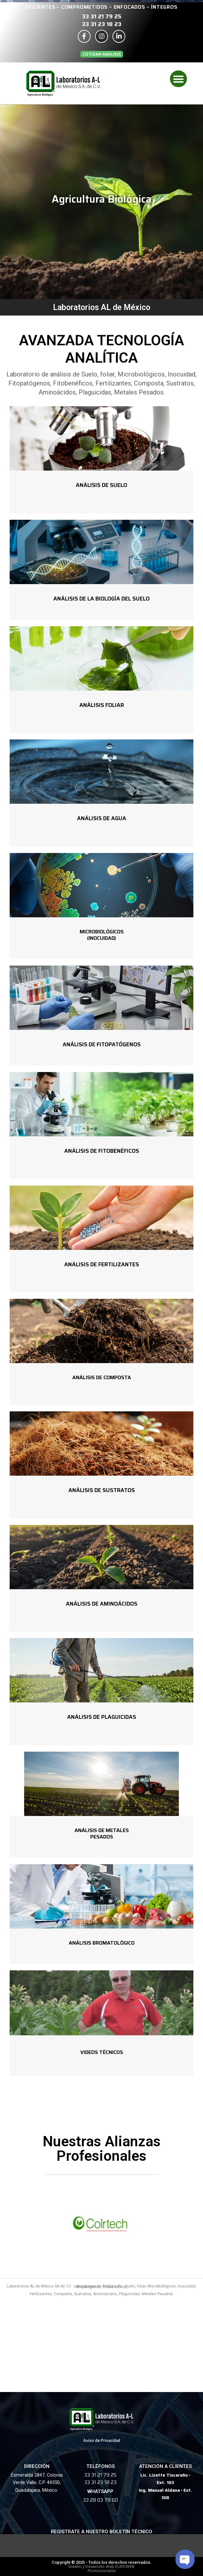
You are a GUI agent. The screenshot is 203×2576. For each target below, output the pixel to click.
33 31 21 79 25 (101, 16)
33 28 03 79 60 (100, 2500)
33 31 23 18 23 (101, 24)
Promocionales (102, 2570)
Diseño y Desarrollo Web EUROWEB (101, 2566)
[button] (101, 54)
